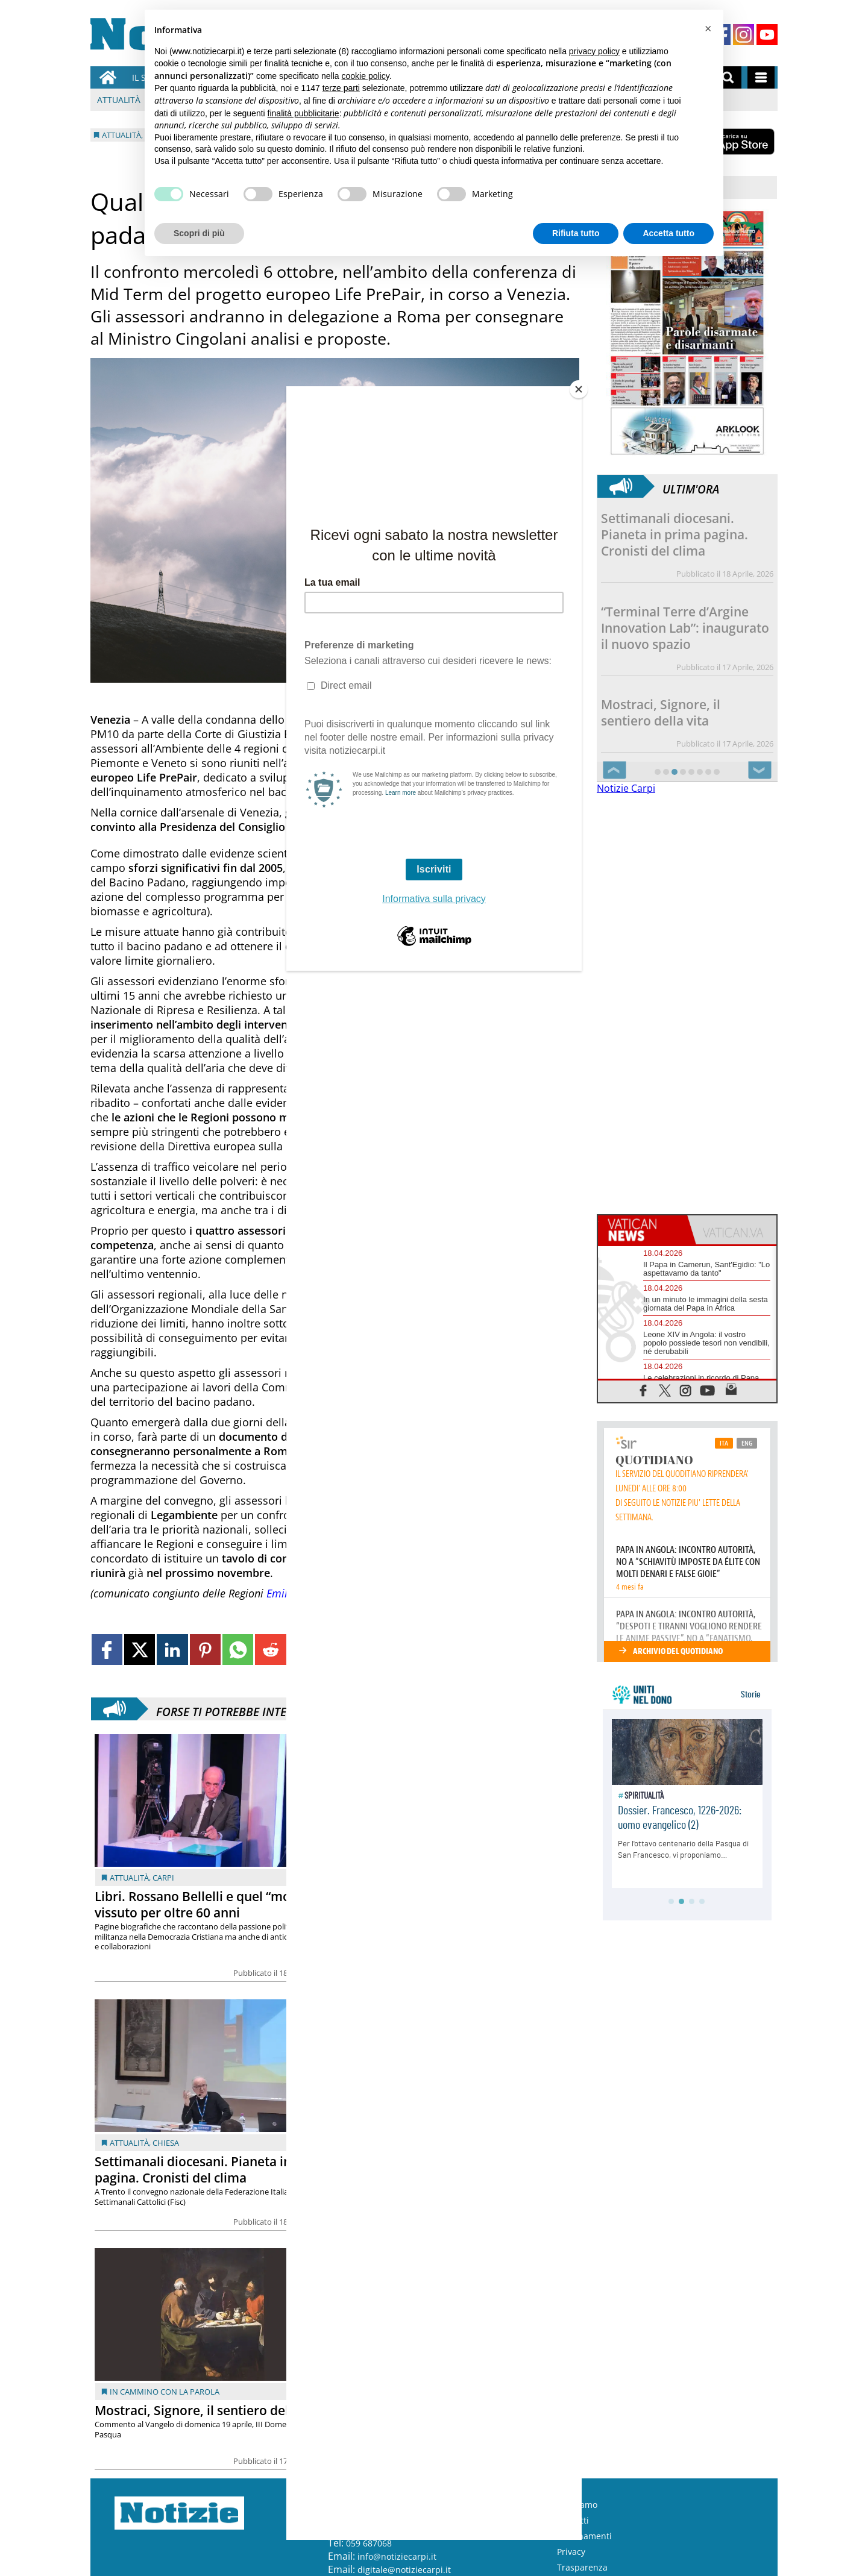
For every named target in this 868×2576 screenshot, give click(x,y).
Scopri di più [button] (199, 233)
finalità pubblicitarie (303, 113)
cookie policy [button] (365, 76)
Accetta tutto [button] (668, 233)
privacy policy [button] (594, 51)
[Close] (579, 389)
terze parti (341, 88)
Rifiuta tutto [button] (576, 233)
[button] (707, 29)
